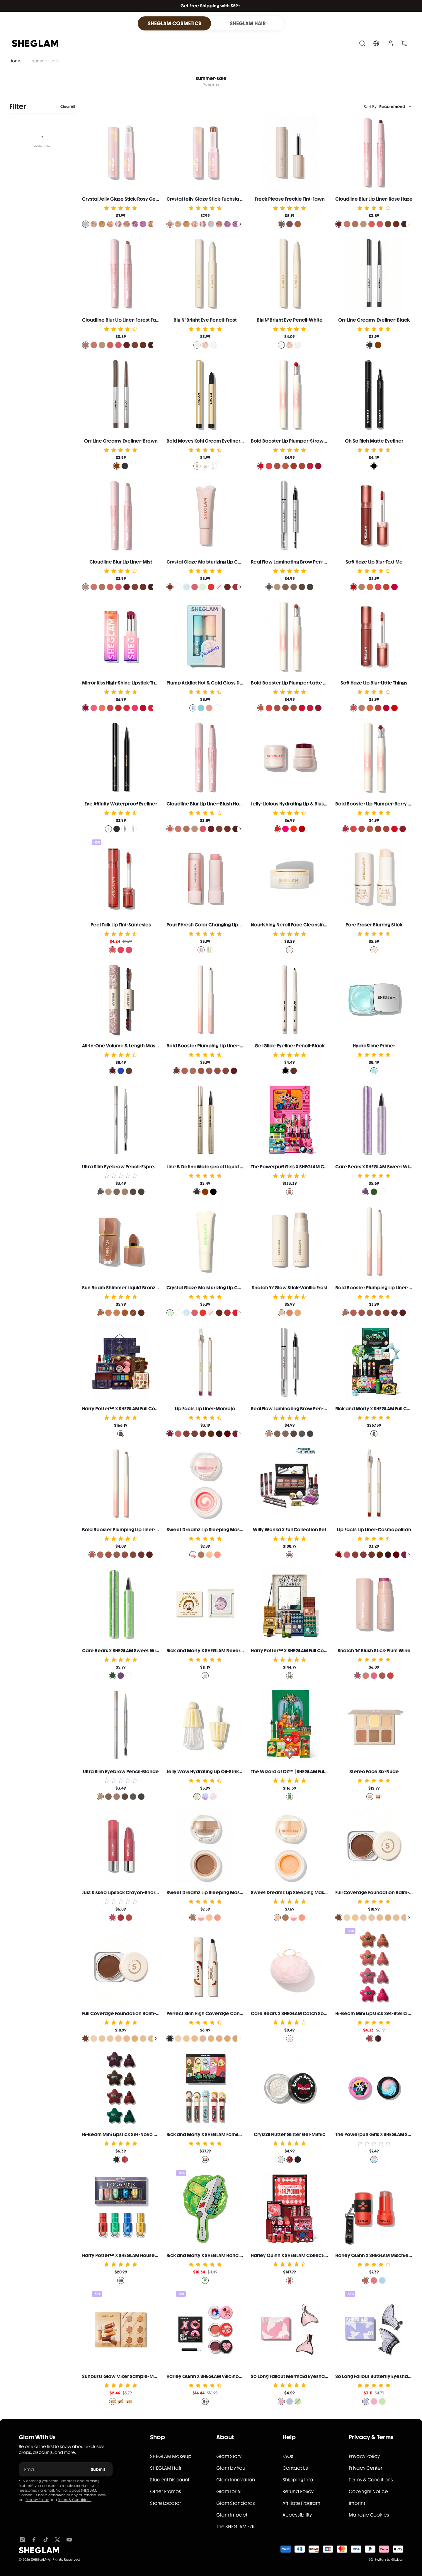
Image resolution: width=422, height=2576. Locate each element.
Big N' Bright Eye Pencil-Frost (205, 320)
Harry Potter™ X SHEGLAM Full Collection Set (131, 1408)
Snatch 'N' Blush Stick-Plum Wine (374, 1650)
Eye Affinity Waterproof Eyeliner (120, 804)
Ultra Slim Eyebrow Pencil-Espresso (122, 1167)
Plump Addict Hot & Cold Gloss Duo (206, 683)
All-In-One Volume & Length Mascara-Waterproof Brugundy (150, 1046)
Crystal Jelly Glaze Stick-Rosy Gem (121, 199)
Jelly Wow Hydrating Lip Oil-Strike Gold (210, 1771)
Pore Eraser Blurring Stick (374, 925)
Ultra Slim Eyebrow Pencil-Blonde (121, 1771)
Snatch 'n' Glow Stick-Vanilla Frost (290, 1287)
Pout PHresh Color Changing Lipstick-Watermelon (223, 925)
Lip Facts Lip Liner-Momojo (205, 1408)
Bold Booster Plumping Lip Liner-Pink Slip (128, 1529)
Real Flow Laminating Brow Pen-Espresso (297, 562)
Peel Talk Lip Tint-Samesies (121, 925)
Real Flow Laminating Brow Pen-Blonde (295, 1408)
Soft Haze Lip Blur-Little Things (374, 683)
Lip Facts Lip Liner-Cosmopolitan (374, 1529)
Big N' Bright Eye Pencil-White (290, 320)
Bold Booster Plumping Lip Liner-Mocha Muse (218, 1046)
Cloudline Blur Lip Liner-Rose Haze (374, 199)
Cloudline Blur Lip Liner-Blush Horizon (208, 804)
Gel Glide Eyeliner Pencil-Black (290, 1046)
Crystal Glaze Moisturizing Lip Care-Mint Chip (217, 1287)
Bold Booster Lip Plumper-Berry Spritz (378, 804)
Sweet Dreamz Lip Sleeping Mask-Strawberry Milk (223, 1529)
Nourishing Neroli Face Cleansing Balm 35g (299, 925)
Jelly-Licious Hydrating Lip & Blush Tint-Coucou (303, 804)
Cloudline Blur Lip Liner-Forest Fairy (121, 320)
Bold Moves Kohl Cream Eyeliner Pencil (210, 441)
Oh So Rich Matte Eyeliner (374, 441)
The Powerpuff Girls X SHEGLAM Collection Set (302, 1167)
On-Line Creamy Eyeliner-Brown (121, 441)
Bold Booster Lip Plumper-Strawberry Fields (300, 441)
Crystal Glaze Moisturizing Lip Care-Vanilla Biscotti (223, 562)
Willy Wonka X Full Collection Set (289, 1529)
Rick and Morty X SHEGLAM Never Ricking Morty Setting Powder (237, 1650)
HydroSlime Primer (374, 1046)
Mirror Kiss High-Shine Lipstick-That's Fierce (130, 683)
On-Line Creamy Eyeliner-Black (374, 320)
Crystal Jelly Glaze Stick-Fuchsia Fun (207, 199)
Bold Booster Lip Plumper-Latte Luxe (292, 683)
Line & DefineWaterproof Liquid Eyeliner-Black (219, 1167)
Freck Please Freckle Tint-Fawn (290, 199)
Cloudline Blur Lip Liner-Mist (120, 562)
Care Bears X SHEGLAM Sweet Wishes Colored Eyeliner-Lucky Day (156, 1650)
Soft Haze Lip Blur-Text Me (374, 562)
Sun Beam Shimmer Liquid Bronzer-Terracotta (134, 1287)
